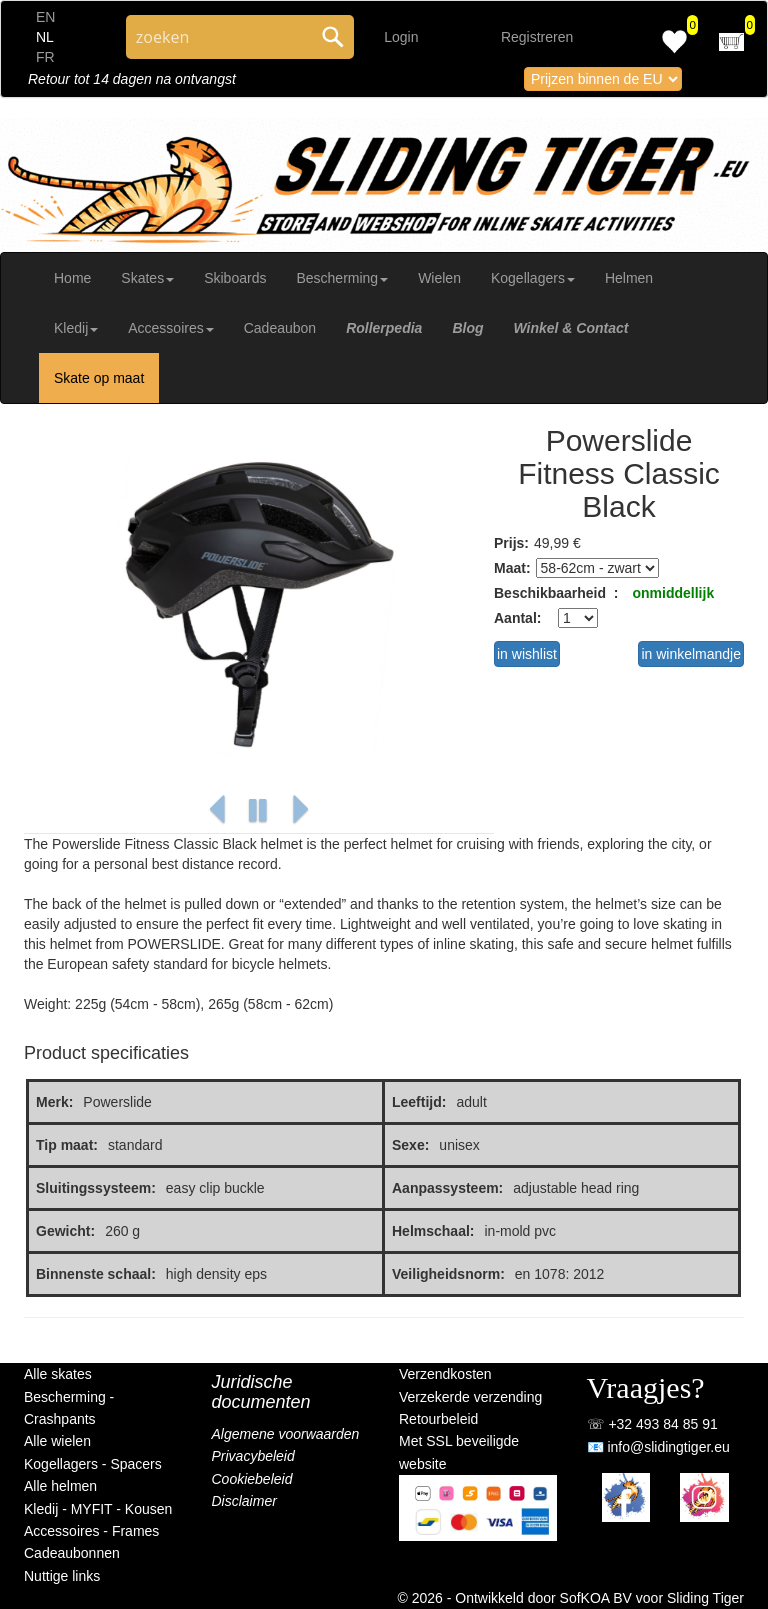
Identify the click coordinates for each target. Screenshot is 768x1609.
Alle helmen (60, 1486)
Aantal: (517, 618)
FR (45, 57)
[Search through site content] (219, 37)
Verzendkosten (445, 1374)
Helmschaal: (433, 1231)
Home (72, 278)
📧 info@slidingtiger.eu (658, 1447)
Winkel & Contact (570, 328)
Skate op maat (99, 378)
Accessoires (170, 328)
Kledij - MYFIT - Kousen (98, 1509)
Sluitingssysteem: (96, 1188)
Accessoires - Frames (91, 1531)
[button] (217, 810)
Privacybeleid (253, 1456)
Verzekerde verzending (470, 1397)
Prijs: (511, 543)
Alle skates (58, 1374)
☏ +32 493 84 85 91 (652, 1424)
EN (45, 17)
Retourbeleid (438, 1419)
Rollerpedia (384, 328)
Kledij (76, 328)
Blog (467, 328)
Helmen (629, 278)
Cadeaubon (280, 328)
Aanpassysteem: (447, 1188)
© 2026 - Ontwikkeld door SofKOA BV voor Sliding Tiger (571, 1598)
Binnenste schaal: (96, 1274)
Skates (147, 278)
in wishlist (527, 654)
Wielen (439, 278)
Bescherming (342, 278)
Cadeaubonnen (72, 1553)
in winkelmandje (691, 654)
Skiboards (235, 278)
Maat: (512, 568)
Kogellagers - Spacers (93, 1464)
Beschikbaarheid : (556, 593)
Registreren (537, 37)
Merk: (54, 1102)
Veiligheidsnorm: (448, 1274)
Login (401, 37)
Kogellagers (533, 278)
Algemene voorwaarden (286, 1434)
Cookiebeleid (252, 1479)
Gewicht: (65, 1231)
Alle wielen (57, 1441)
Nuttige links (62, 1576)
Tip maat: (67, 1145)
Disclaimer (244, 1501)
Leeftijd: (419, 1102)
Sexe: (410, 1145)
